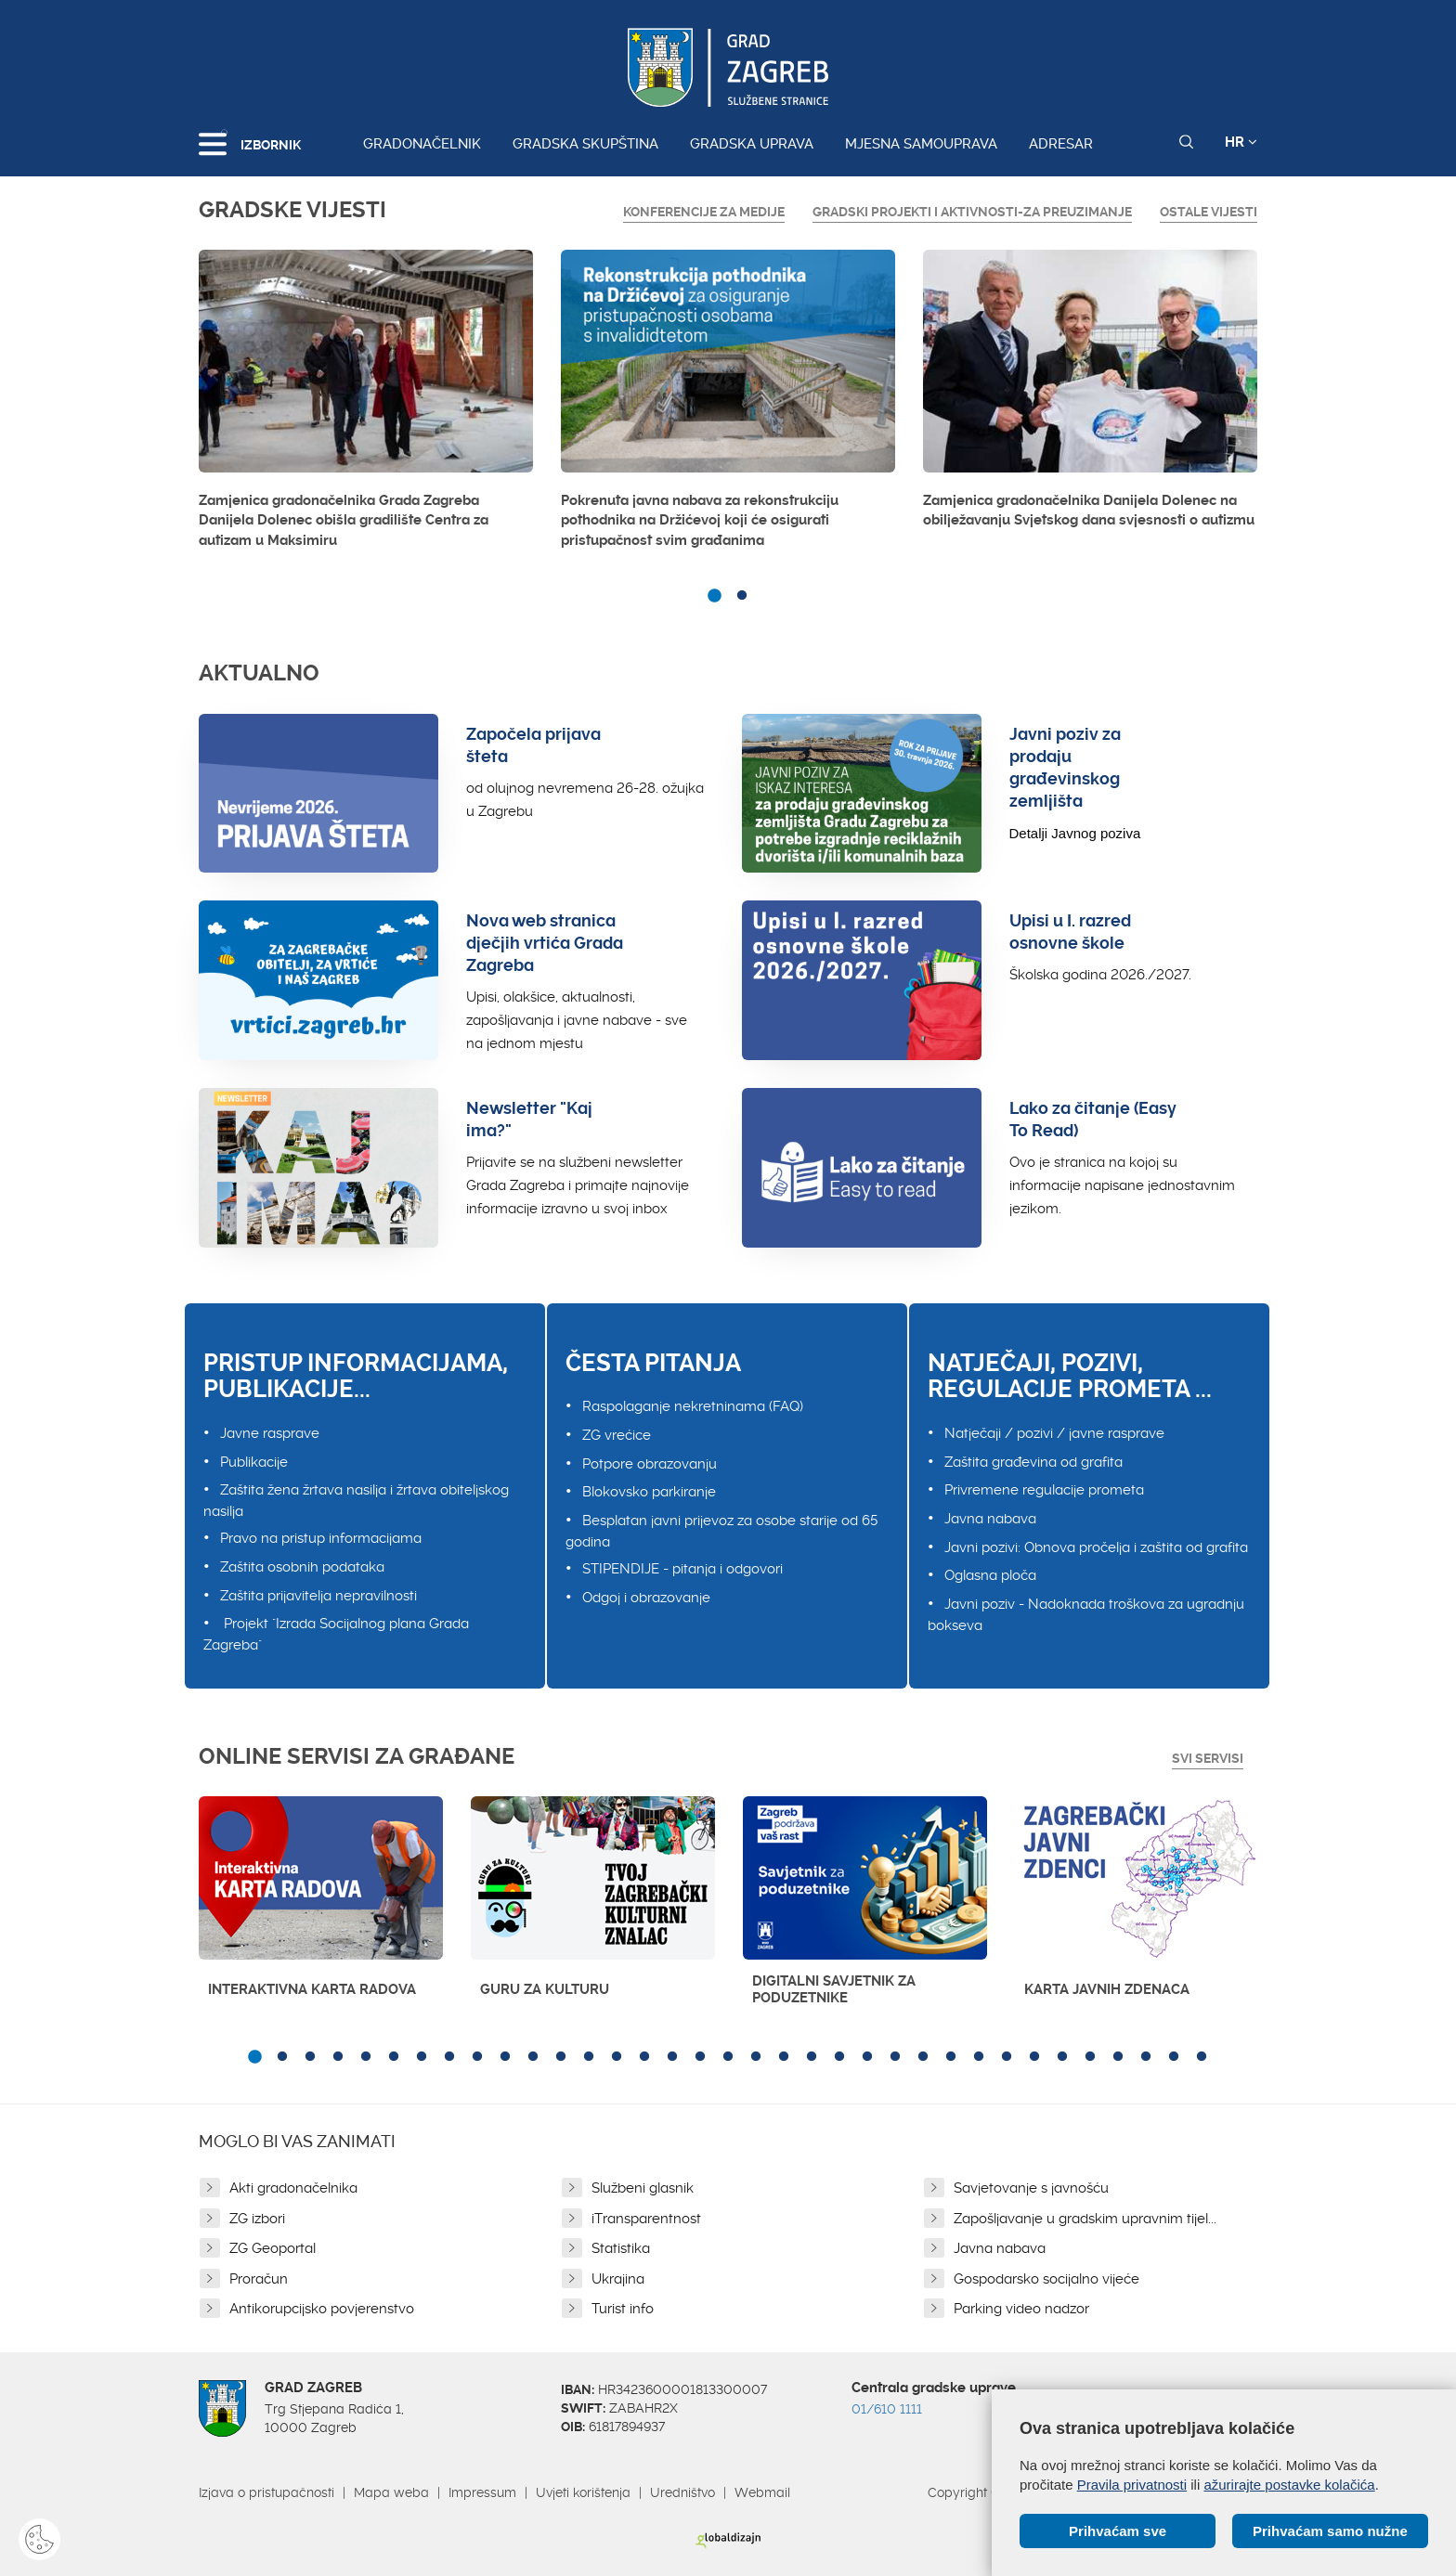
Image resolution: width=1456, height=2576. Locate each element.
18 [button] (728, 2057)
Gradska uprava (751, 144)
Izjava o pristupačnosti (266, 2492)
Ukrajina (618, 2279)
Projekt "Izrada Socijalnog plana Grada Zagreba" (336, 1634)
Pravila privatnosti (1132, 2484)
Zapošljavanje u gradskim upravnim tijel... (1085, 2218)
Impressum (482, 2492)
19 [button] (756, 2057)
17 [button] (700, 2057)
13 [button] (588, 2057)
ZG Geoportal (272, 2248)
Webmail (762, 2492)
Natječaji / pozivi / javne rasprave (1054, 1433)
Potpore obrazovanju (649, 1464)
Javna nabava (990, 1518)
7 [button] (421, 2057)
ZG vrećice (616, 1435)
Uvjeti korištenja (583, 2492)
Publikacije (254, 1462)
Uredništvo (682, 2492)
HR (1241, 142)
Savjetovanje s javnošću (1031, 2188)
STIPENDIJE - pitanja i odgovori (682, 1568)
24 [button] (895, 2057)
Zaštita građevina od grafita (1033, 1462)
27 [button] (978, 2057)
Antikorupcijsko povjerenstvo (321, 2308)
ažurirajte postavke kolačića (1288, 2484)
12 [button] (561, 2057)
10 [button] (505, 2057)
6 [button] (393, 2057)
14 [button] (616, 2057)
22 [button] (839, 2057)
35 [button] (1201, 2057)
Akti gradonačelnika (293, 2188)
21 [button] (811, 2057)
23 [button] (867, 2057)
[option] (366, 404)
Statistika (621, 2248)
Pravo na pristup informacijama (321, 1538)
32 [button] (1118, 2057)
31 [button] (1090, 2057)
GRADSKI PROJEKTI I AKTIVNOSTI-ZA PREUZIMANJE (972, 211)
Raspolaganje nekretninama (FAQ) (692, 1406)
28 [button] (1006, 2057)
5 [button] (366, 2057)
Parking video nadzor (1021, 2308)
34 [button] (1173, 2057)
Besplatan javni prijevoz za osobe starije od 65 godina (722, 1531)
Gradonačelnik (422, 144)
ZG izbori (257, 2218)
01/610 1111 (887, 2408)
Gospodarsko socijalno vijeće (1046, 2279)
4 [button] (338, 2057)
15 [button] (644, 2057)
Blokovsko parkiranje (649, 1491)
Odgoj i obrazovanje (646, 1597)
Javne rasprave (269, 1433)
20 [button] (783, 2057)
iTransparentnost (646, 2218)
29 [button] (1034, 2057)
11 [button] (533, 2057)
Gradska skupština (585, 144)
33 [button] (1146, 2057)
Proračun (258, 2279)
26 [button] (951, 2057)
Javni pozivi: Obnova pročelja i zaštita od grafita (1096, 1547)
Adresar (1061, 144)
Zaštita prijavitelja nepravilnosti (318, 1595)
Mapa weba (391, 2492)
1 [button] (714, 596)
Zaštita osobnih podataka (302, 1567)
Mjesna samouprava (921, 144)
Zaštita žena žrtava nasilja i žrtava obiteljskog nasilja (356, 1501)
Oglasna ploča (990, 1575)
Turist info (623, 2308)
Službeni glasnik (643, 2188)
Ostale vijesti (1208, 211)
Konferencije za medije (704, 211)
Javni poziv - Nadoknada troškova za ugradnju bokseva (1086, 1615)
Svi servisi (1207, 1758)
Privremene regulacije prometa (1044, 1490)
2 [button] (742, 596)
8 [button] (449, 2057)
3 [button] (310, 2057)
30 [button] (1062, 2057)
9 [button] (477, 2057)
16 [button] (672, 2057)
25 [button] (923, 2057)
